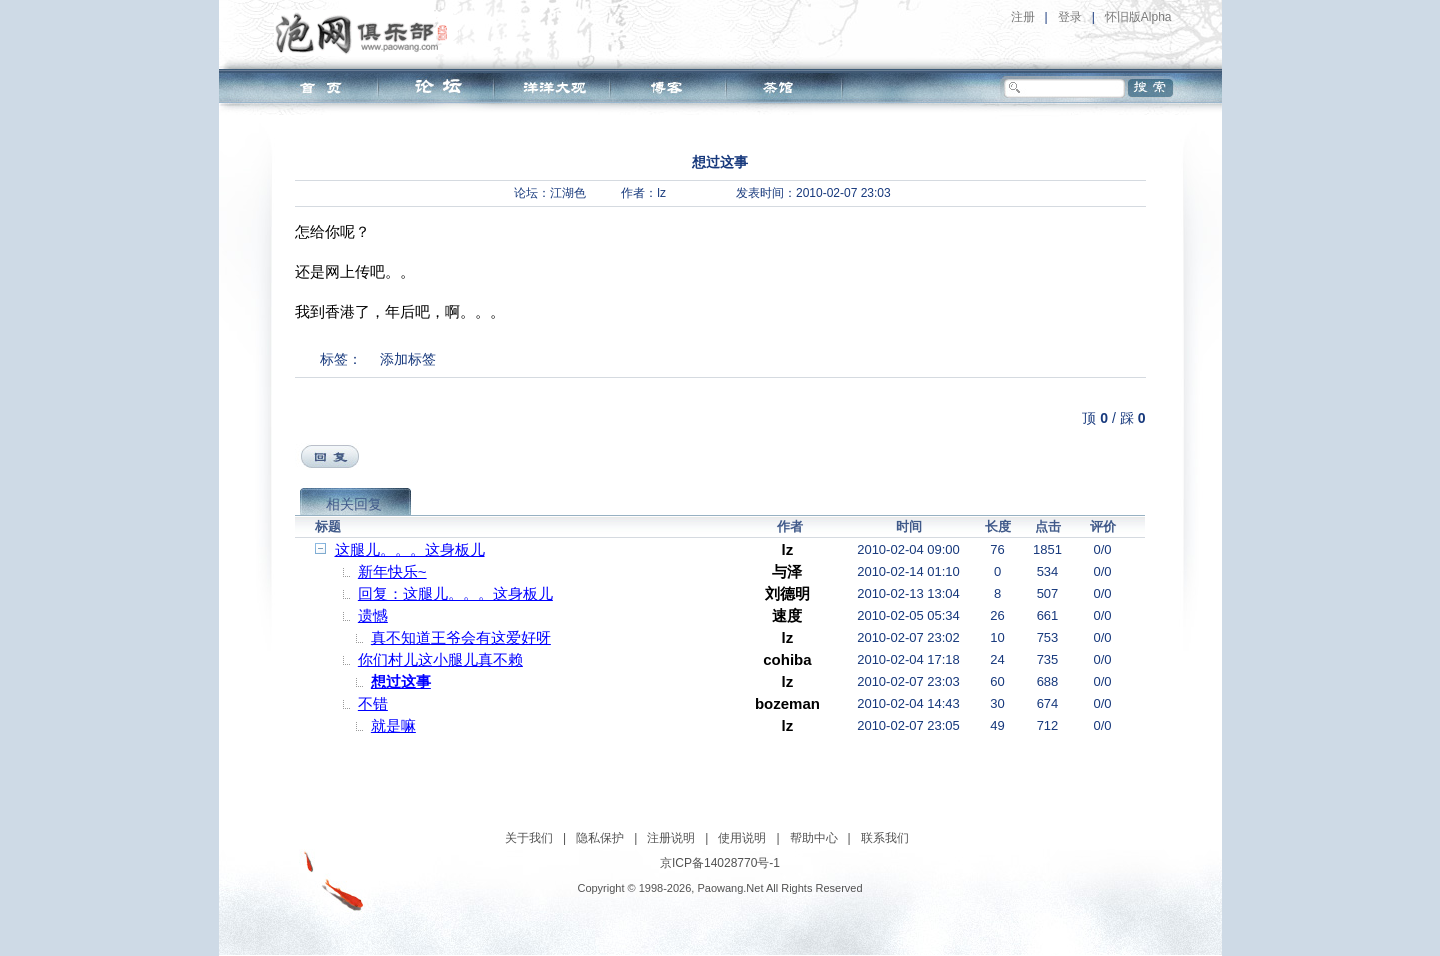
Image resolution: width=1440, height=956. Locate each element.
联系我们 (885, 838)
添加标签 (408, 359)
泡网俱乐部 (366, 33)
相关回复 (354, 504)
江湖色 (568, 193)
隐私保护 (600, 838)
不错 (373, 703)
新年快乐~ (392, 571)
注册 (1023, 17)
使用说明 (742, 838)
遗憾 (373, 615)
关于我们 (529, 838)
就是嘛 (393, 725)
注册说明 (671, 838)
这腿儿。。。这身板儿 (410, 549)
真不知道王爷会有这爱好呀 (461, 637)
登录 (1070, 17)
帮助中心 (814, 838)
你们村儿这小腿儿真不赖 (440, 659)
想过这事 (401, 681)
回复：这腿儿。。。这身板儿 (455, 593)
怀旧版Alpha (1138, 17)
